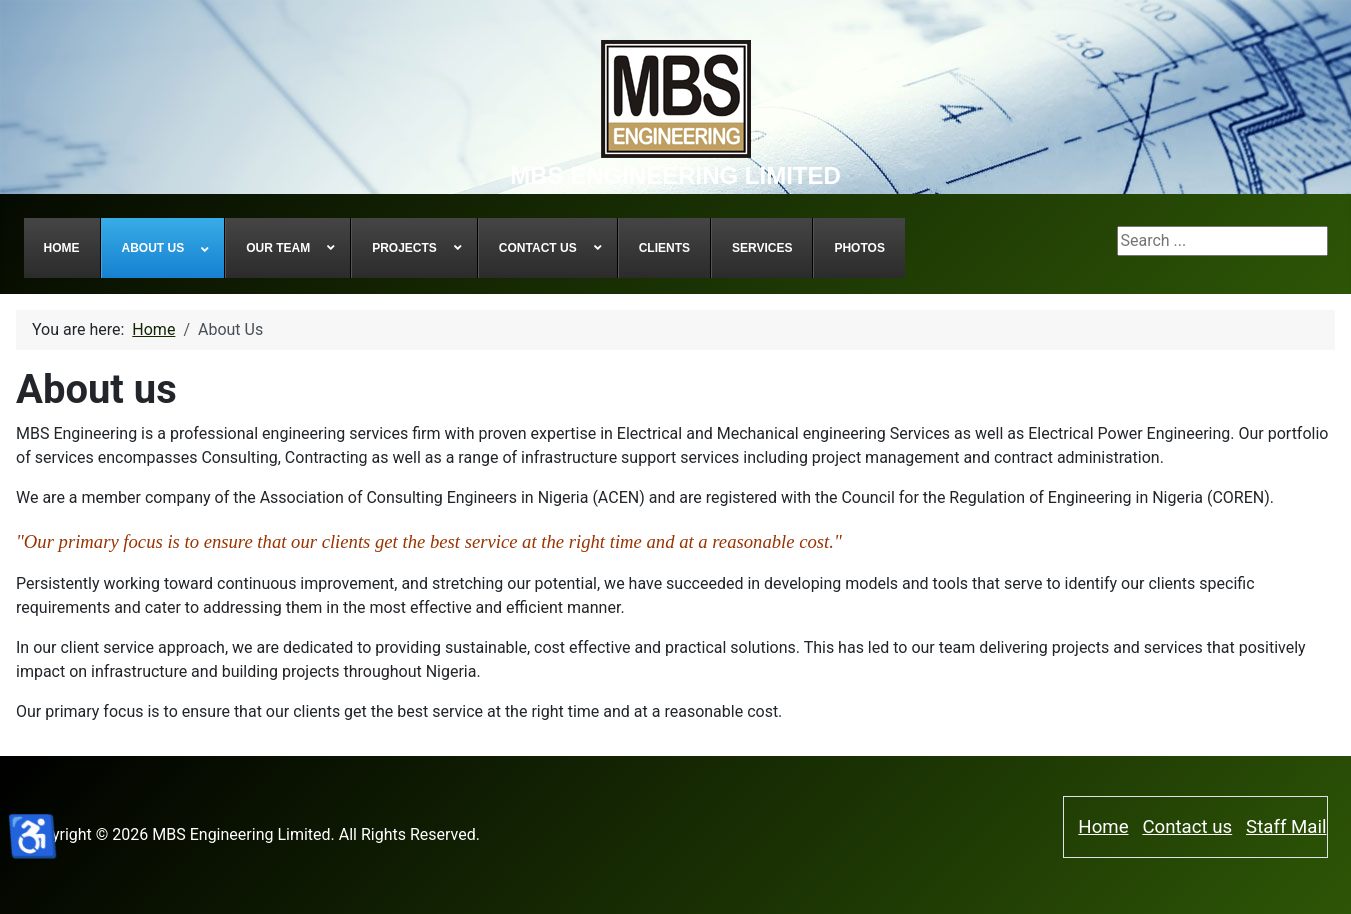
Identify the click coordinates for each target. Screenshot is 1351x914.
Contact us (1187, 827)
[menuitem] (62, 248)
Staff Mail (1286, 827)
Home (1103, 827)
